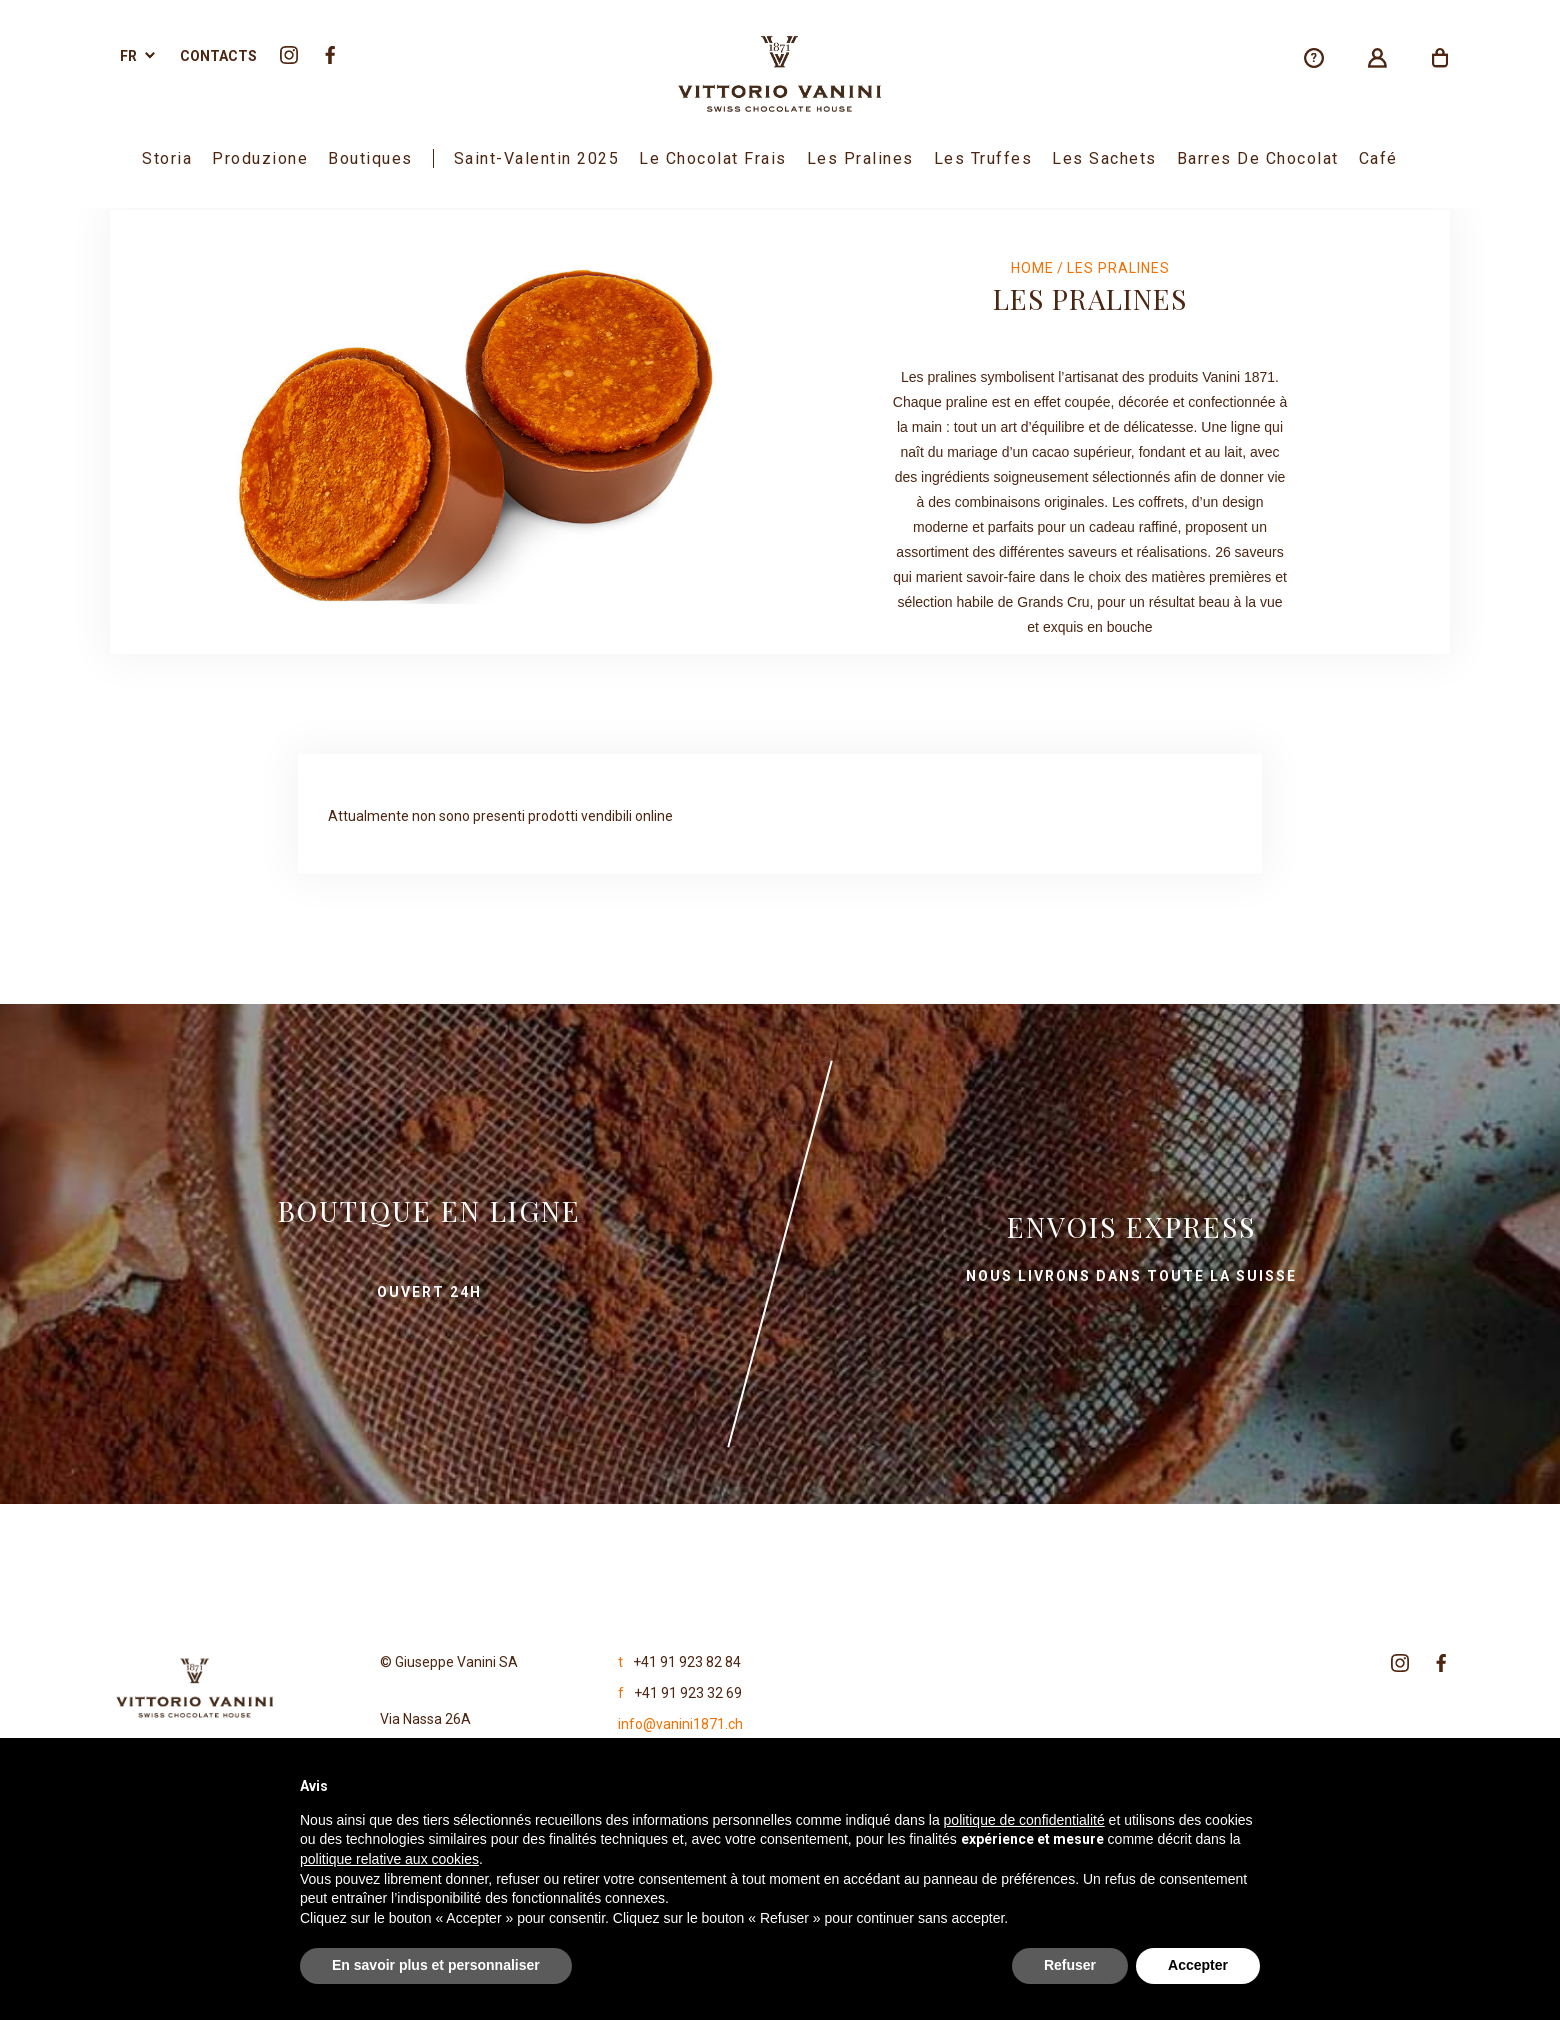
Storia (167, 158)
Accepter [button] (1198, 1965)
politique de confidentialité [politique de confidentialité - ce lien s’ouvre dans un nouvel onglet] (1024, 1820)
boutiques (370, 158)
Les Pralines (860, 158)
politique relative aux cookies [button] (389, 1859)
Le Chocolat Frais (713, 158)
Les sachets (1104, 158)
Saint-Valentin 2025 (537, 158)
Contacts (218, 56)
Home (1032, 268)
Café (1378, 158)
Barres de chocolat (1258, 158)
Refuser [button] (1070, 1965)
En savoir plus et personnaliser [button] (436, 1965)
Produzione (260, 158)
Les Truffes (983, 158)
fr (128, 56)
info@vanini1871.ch (680, 1724)
